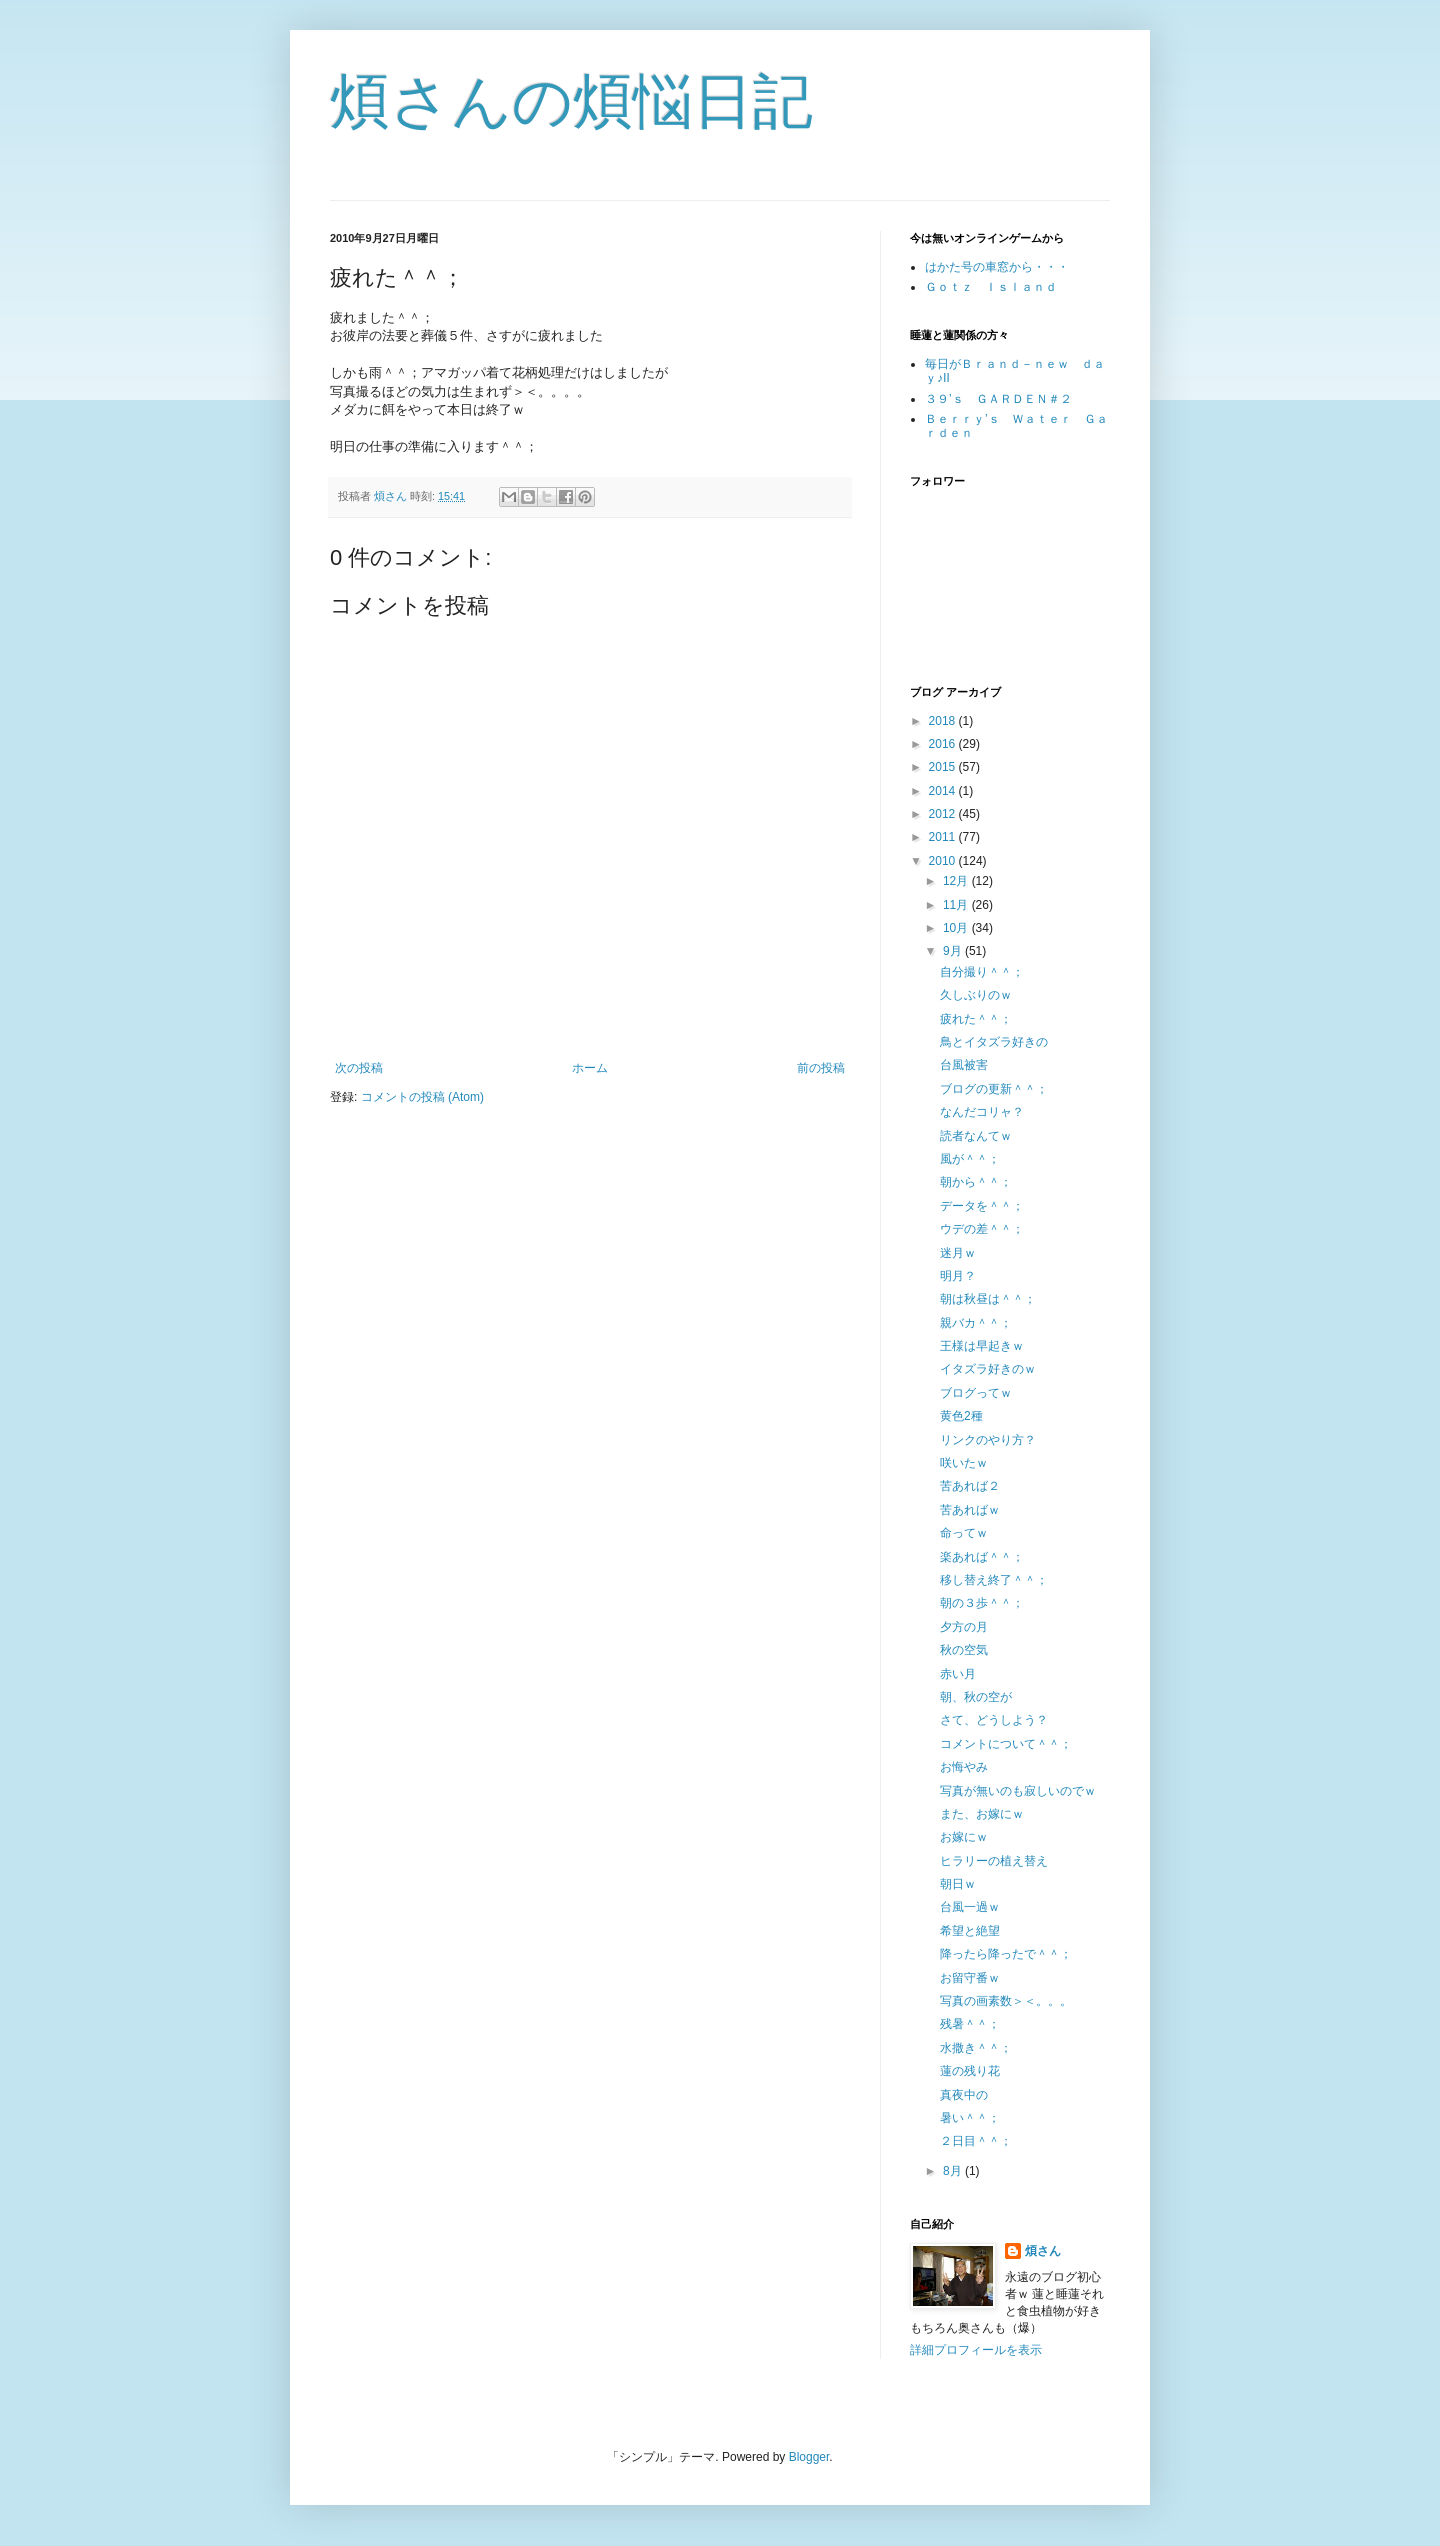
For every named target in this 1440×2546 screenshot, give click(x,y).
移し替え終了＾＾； (994, 1580)
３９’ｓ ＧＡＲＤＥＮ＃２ (998, 399)
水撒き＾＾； (976, 2048)
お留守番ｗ (970, 1978)
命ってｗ (964, 1533)
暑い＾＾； (970, 2118)
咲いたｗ (964, 1463)
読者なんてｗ (976, 1136)
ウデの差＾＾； (982, 1229)
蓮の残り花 (970, 2071)
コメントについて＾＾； (1006, 1744)
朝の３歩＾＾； (982, 1603)
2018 (944, 721)
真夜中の (964, 2095)
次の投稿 (359, 1068)
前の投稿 (821, 1068)
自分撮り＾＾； (982, 972)
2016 (944, 744)
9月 (954, 951)
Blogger (809, 2457)
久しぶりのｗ (976, 995)
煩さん (1043, 2251)
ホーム (590, 1068)
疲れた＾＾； (976, 1019)
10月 (957, 928)
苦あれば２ (970, 1486)
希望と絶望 (970, 1931)
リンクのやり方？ (988, 1440)
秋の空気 (964, 1650)
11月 (957, 905)
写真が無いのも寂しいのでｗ (1018, 1791)
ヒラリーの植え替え (994, 1861)
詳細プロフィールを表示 (976, 2350)
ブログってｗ (976, 1393)
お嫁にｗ (964, 1837)
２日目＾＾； (976, 2141)
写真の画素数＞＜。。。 (1006, 2001)
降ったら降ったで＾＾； (1006, 1954)
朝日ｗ (958, 1884)
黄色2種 (961, 1416)
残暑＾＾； (970, 2024)
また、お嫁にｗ (982, 1814)
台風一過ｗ (970, 1907)
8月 (954, 2171)
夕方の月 (964, 1627)
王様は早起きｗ (982, 1346)
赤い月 (958, 1674)
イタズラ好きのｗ (988, 1369)
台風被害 (964, 1065)
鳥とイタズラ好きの (994, 1042)
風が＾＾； (970, 1159)
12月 (957, 881)
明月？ (958, 1276)
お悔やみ (964, 1767)
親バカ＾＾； (976, 1323)
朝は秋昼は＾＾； (988, 1299)
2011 (944, 837)
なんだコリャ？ (982, 1112)
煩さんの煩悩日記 (571, 101)
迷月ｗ (958, 1253)
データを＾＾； (982, 1206)
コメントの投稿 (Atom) (422, 1097)
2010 (944, 861)
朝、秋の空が (976, 1697)
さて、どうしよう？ (994, 1720)
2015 (944, 767)
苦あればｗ (970, 1510)
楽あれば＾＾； (982, 1557)
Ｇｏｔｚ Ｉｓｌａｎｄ (991, 287)
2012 (944, 814)
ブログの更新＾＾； (994, 1089)
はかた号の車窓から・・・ (997, 267)
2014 (944, 791)
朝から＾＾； (976, 1182)
